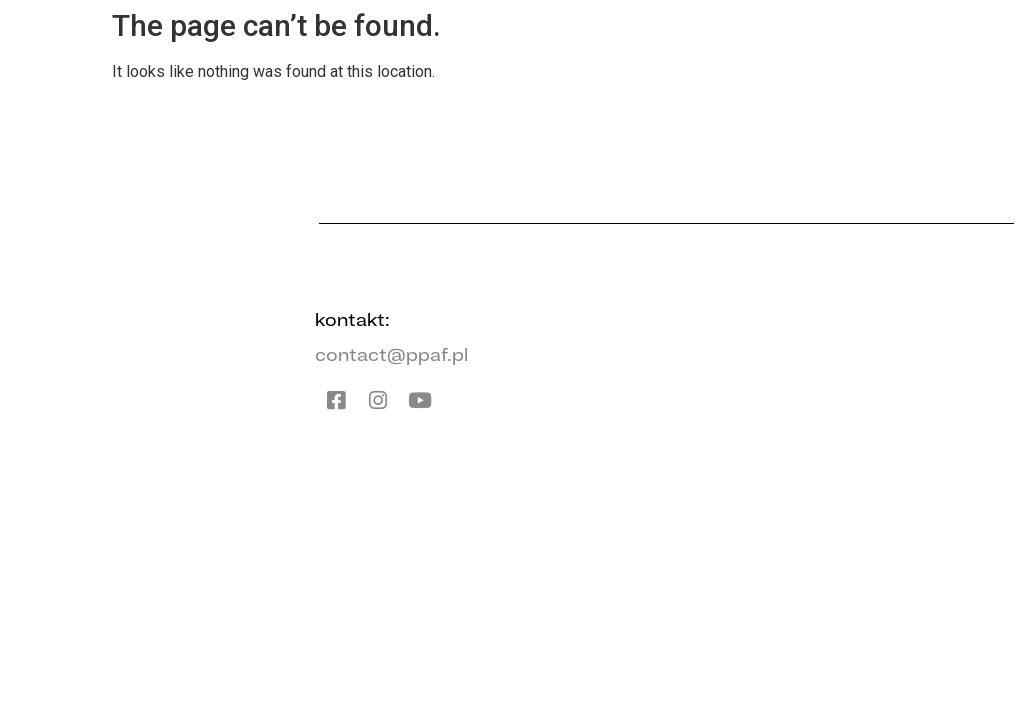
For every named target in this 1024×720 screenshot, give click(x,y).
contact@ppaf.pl (391, 354)
